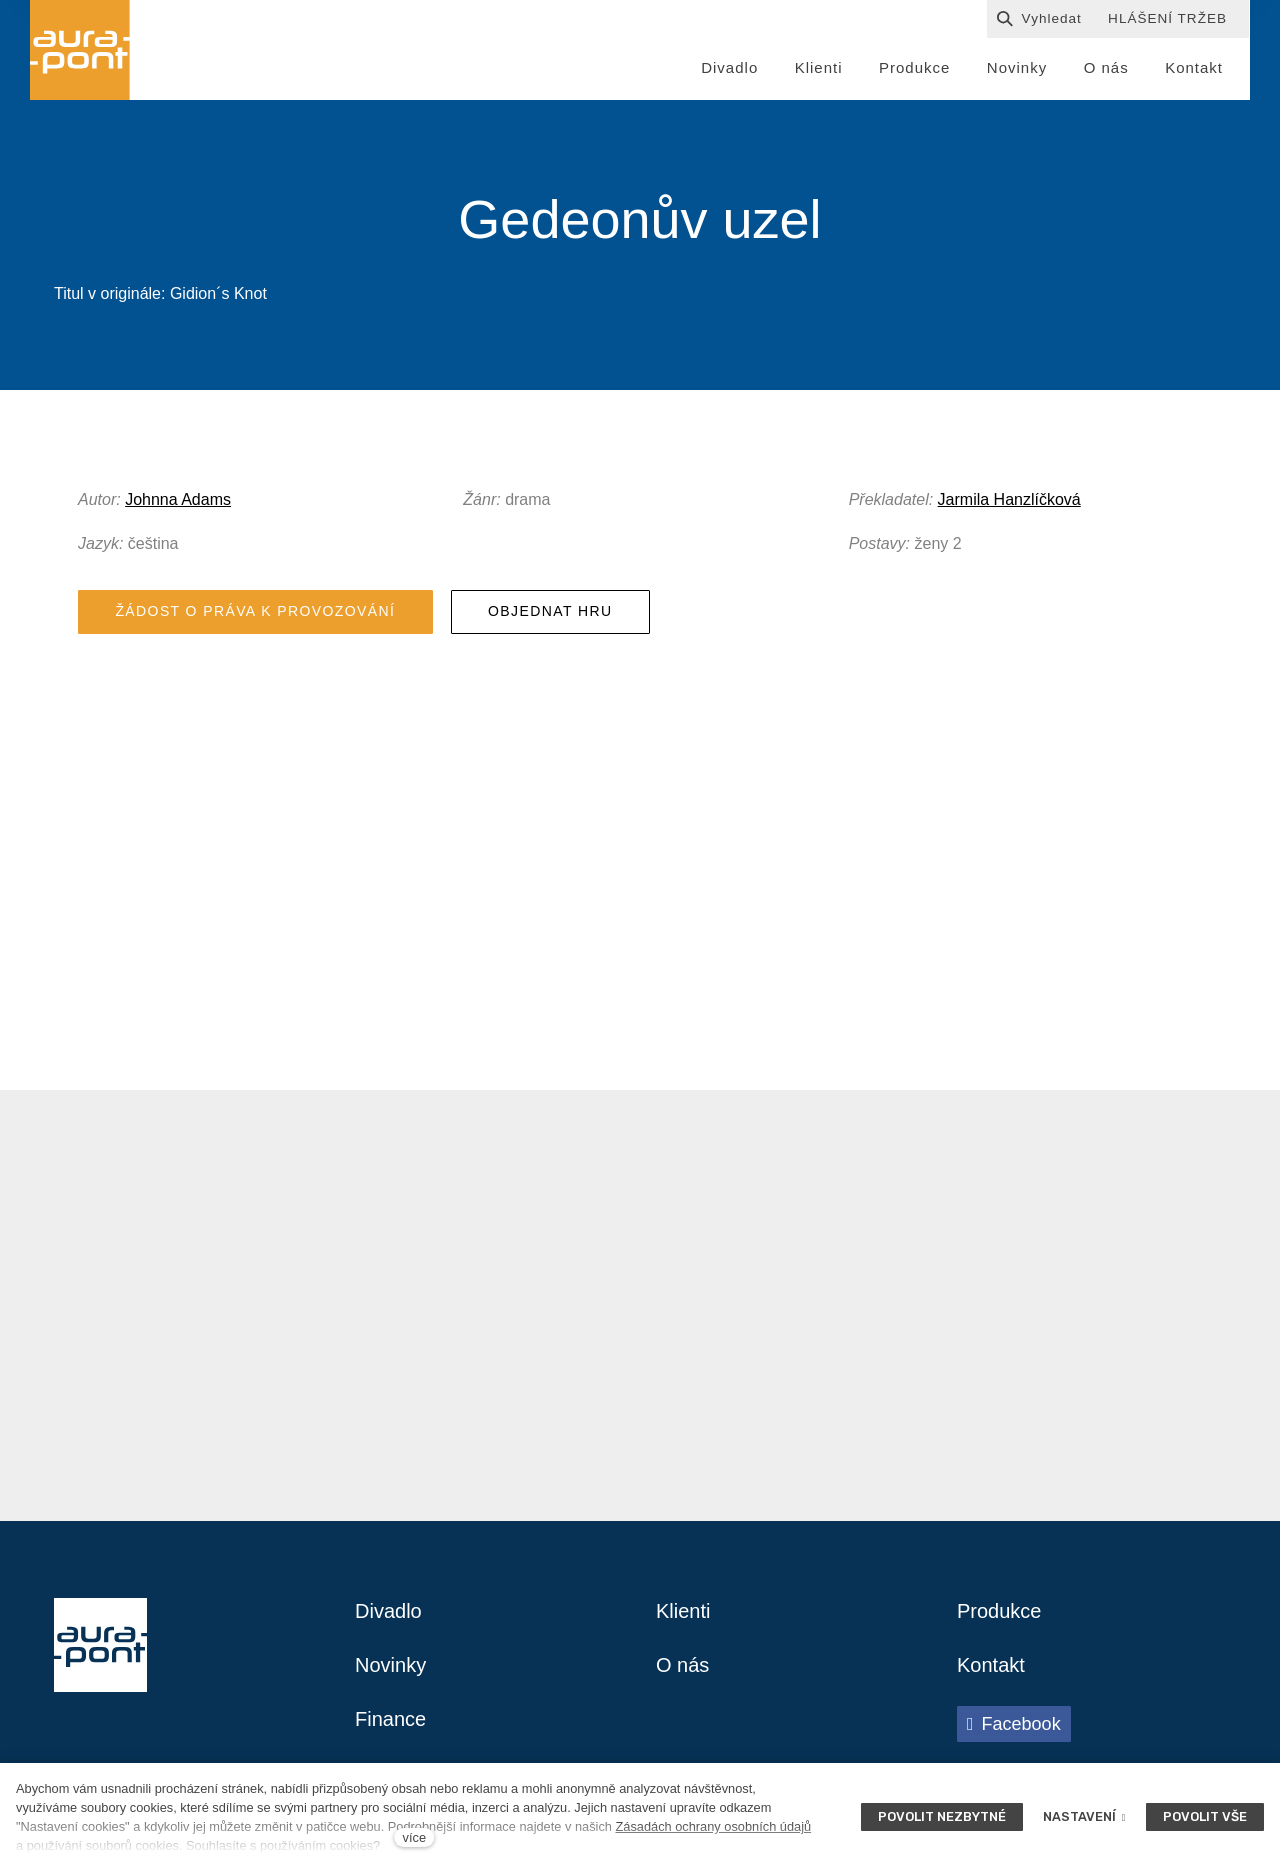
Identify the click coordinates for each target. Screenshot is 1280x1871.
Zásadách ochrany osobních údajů (713, 1826)
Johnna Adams (178, 499)
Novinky (390, 1665)
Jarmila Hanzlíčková (1009, 499)
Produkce (999, 1611)
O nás (682, 1665)
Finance (390, 1719)
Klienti (683, 1611)
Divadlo (388, 1611)
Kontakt (991, 1665)
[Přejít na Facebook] (1014, 1724)
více (414, 1837)
